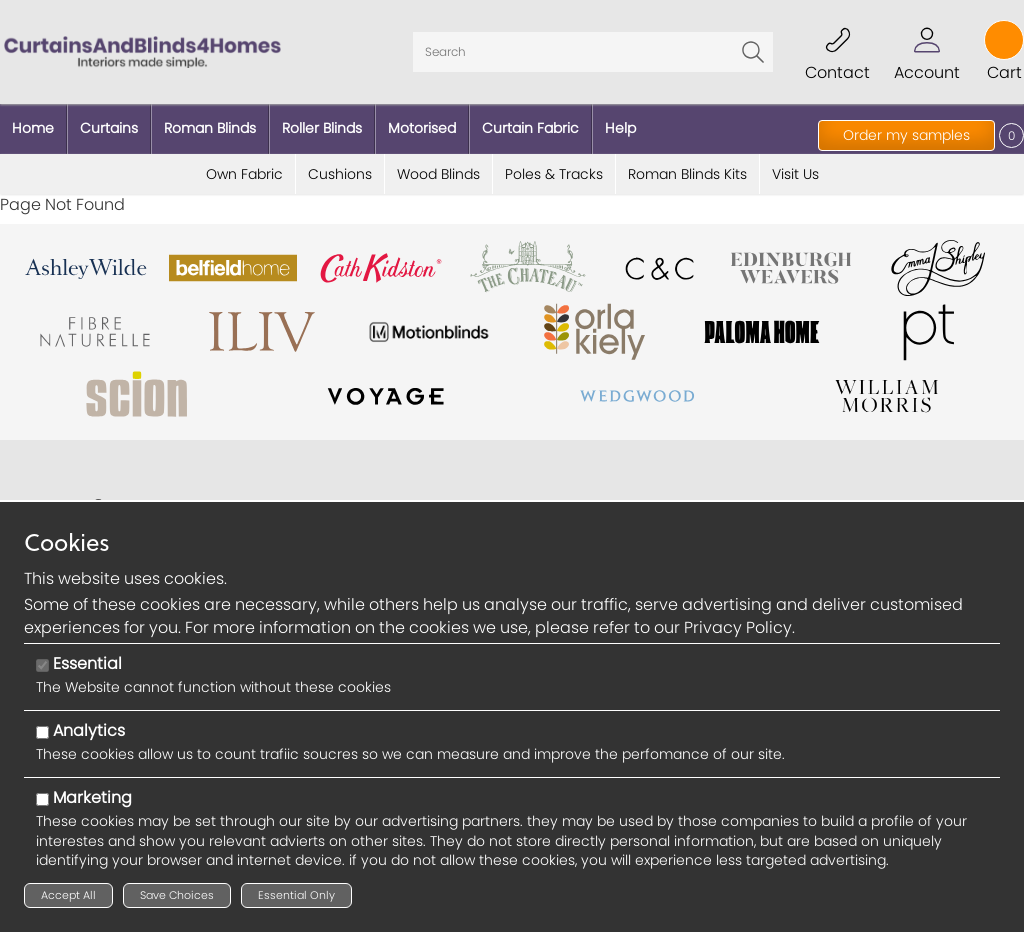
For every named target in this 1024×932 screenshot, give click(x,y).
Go (753, 52)
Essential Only (296, 895)
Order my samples (906, 135)
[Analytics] (42, 732)
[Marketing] (42, 799)
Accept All (68, 895)
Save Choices (177, 895)
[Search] (593, 52)
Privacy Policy (738, 627)
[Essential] (42, 665)
